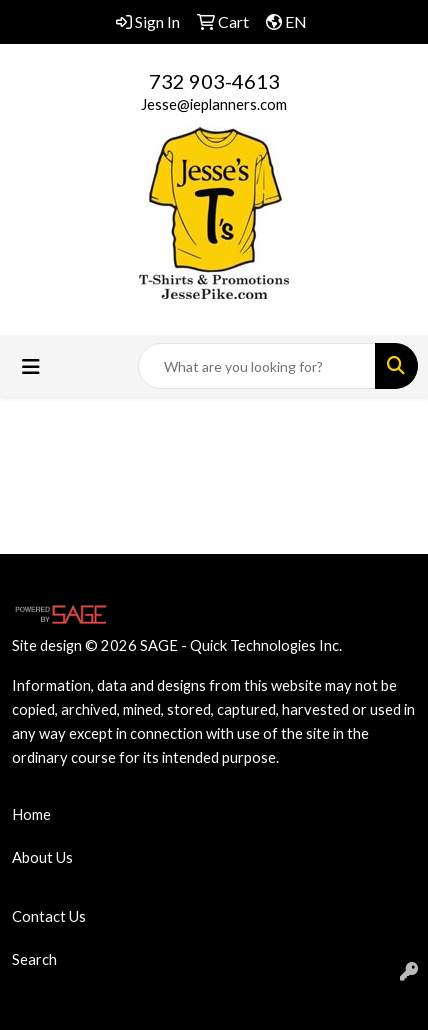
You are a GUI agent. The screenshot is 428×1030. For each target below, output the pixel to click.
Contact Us (49, 916)
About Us (42, 857)
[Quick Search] (257, 366)
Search (34, 959)
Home (31, 814)
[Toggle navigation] (31, 366)
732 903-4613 (214, 81)
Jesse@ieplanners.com (214, 104)
